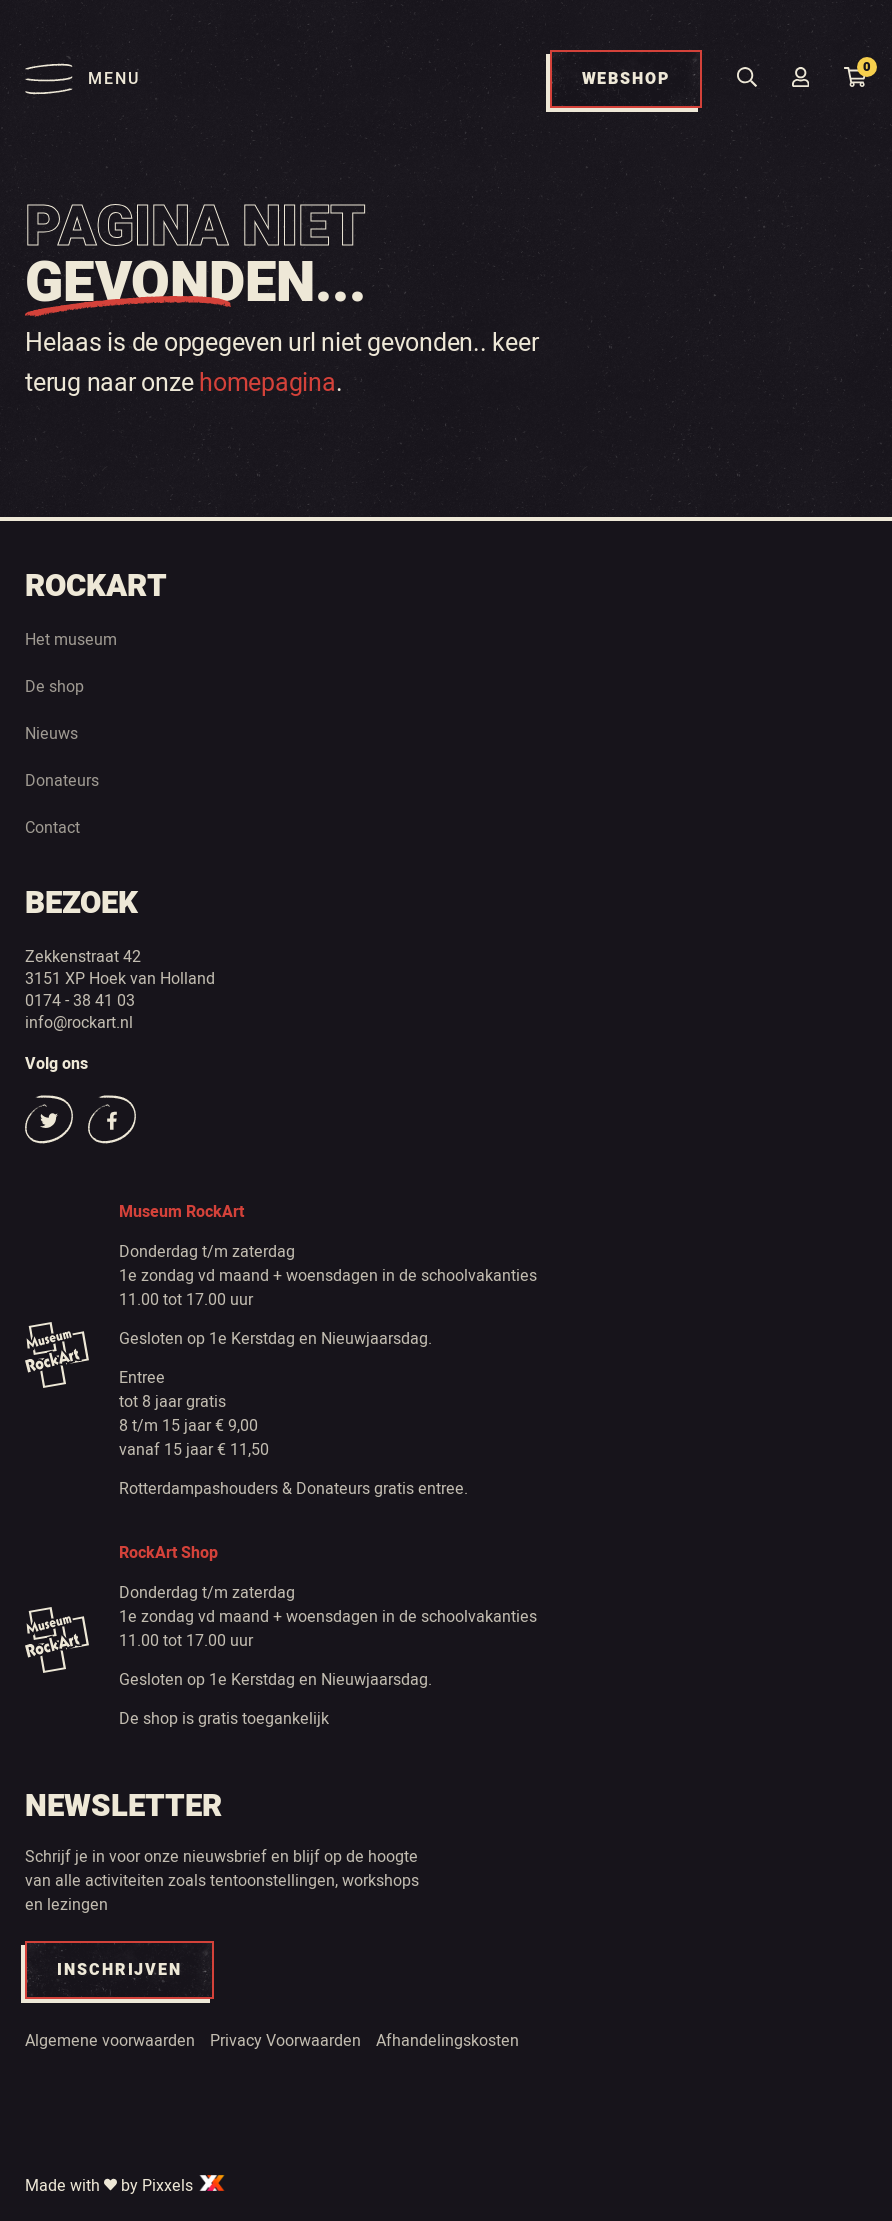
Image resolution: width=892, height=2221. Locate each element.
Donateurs (62, 780)
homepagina (267, 382)
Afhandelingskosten (447, 2040)
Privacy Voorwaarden (285, 2040)
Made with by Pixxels (126, 2185)
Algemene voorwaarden (110, 2040)
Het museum (71, 639)
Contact (52, 827)
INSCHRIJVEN (119, 1970)
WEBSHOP (626, 79)
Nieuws (51, 733)
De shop (54, 686)
